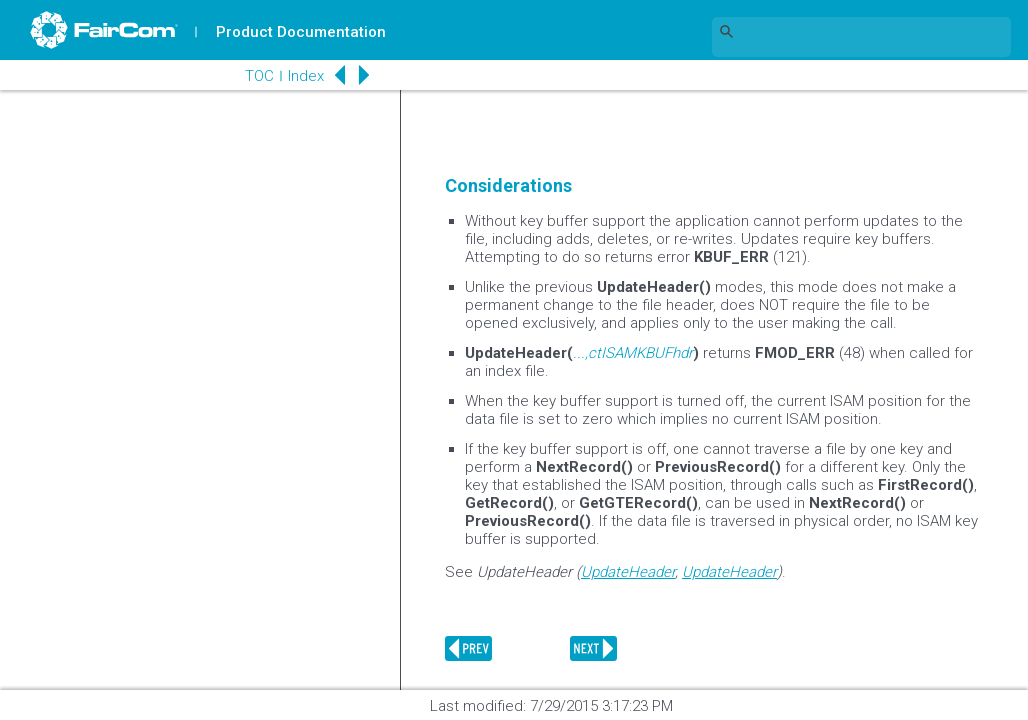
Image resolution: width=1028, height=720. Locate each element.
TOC (259, 76)
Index (306, 76)
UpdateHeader (628, 572)
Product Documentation (301, 32)
